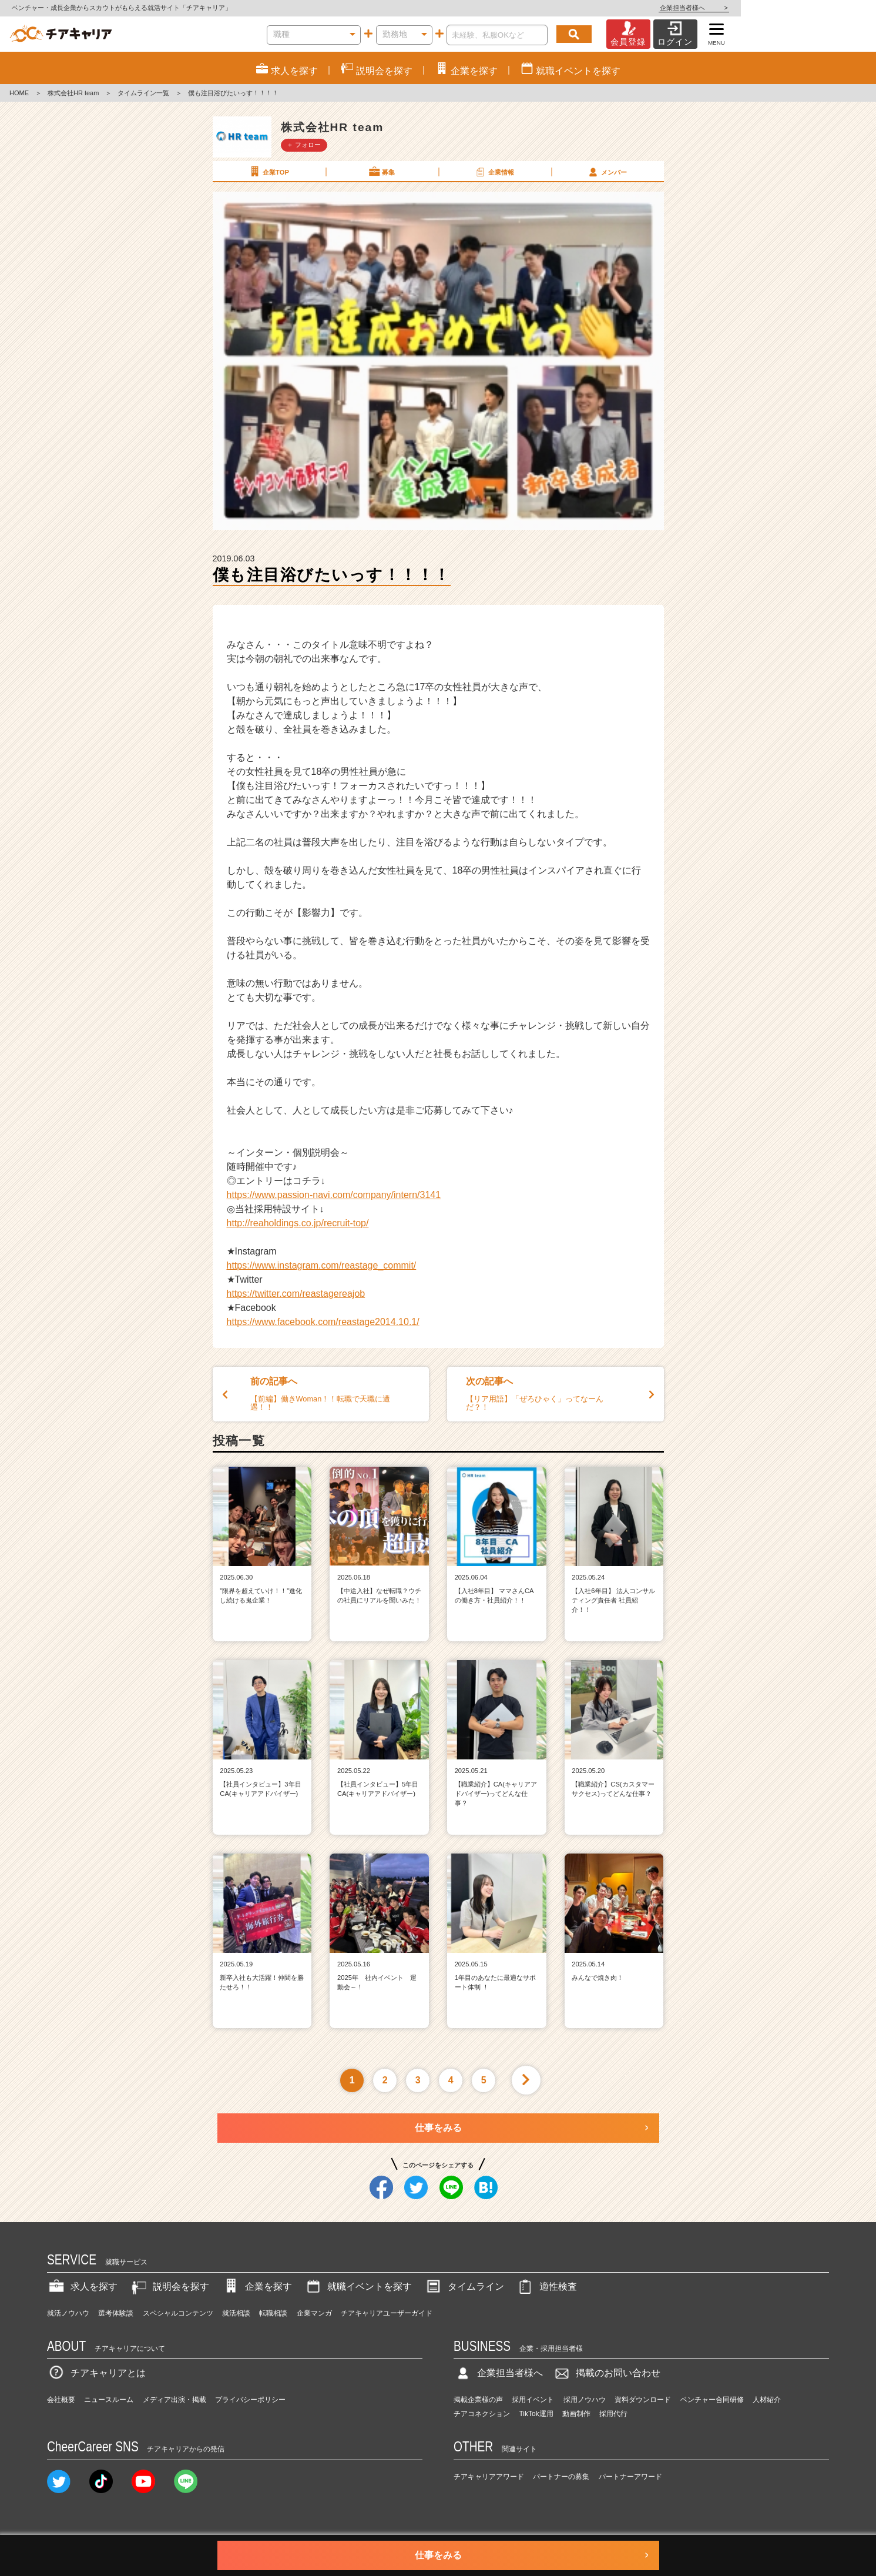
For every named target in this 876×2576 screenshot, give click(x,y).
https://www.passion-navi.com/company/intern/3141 (334, 1195)
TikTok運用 (536, 2414)
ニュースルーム (108, 2400)
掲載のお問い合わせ (606, 2373)
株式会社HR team (73, 92)
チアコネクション (482, 2414)
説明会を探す (169, 2286)
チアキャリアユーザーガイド (386, 2313)
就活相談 (236, 2313)
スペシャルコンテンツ (178, 2313)
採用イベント (533, 2400)
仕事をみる (438, 2128)
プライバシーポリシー (250, 2400)
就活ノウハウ (68, 2313)
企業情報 (494, 172)
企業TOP (268, 172)
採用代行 (613, 2414)
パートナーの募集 (561, 2477)
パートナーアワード (630, 2477)
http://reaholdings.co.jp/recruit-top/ (298, 1223)
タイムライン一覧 (143, 92)
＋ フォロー (304, 144)
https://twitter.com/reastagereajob (296, 1294)
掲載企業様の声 (478, 2400)
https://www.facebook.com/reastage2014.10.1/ (323, 1322)
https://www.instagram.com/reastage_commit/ (322, 1265)
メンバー (606, 172)
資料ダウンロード (643, 2400)
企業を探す (256, 2286)
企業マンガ (314, 2313)
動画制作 (576, 2414)
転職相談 (273, 2313)
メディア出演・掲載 (174, 2400)
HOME (19, 92)
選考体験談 (115, 2313)
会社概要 (61, 2400)
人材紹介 (767, 2400)
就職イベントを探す (358, 2286)
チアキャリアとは (96, 2373)
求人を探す (82, 2286)
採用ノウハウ (584, 2400)
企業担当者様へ (829, 7)
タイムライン (464, 2286)
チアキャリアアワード (489, 2477)
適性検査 (546, 2286)
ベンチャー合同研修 (712, 2400)
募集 (381, 172)
